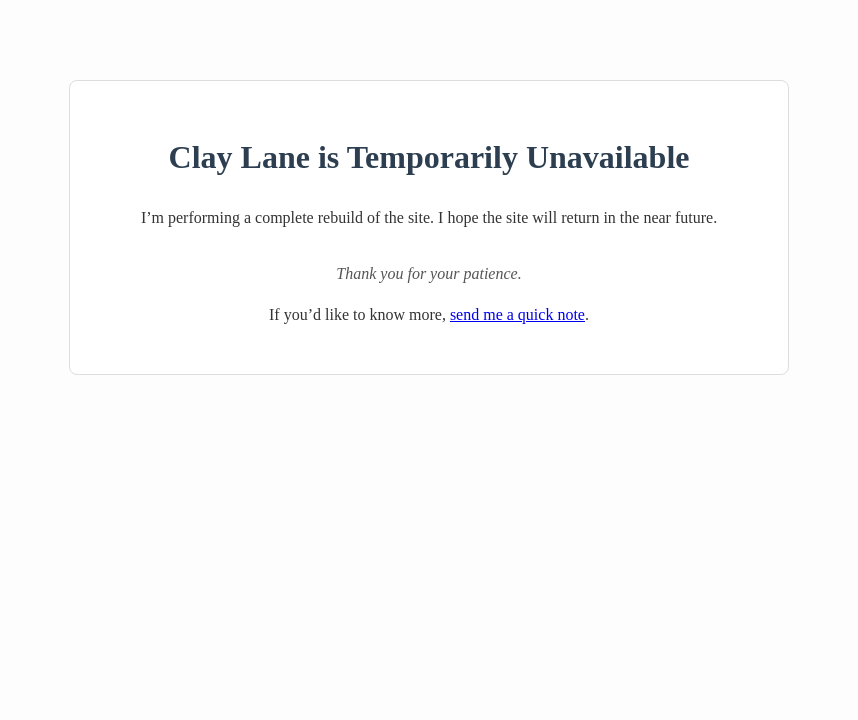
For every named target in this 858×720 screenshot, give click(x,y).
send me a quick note (517, 314)
